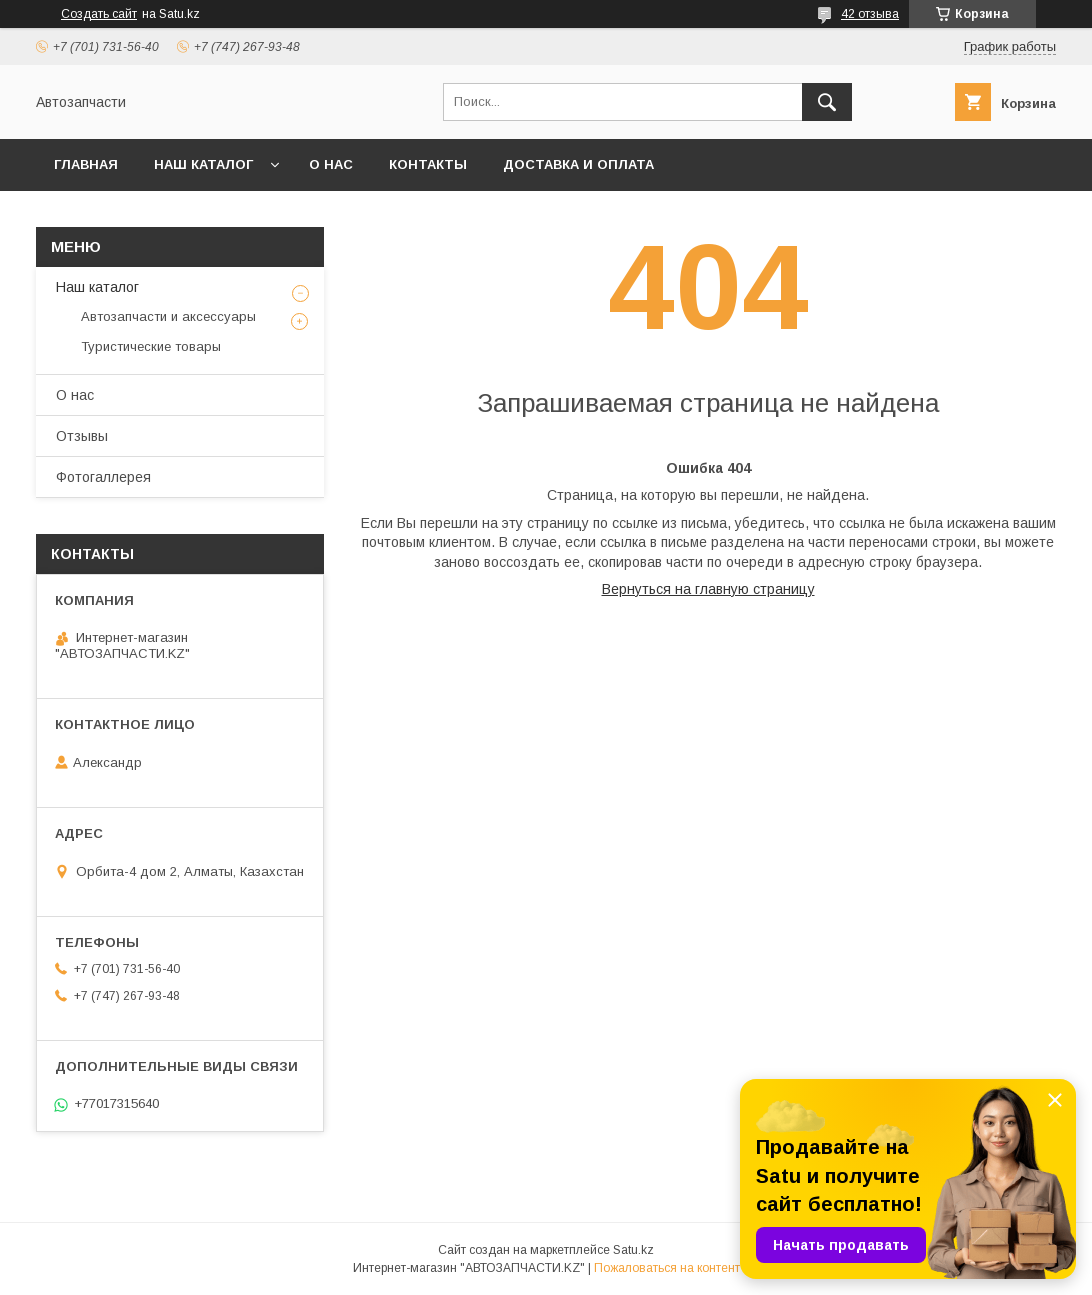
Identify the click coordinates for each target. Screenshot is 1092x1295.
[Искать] (827, 102)
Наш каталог (203, 164)
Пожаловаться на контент (667, 1268)
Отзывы (82, 436)
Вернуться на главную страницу (708, 589)
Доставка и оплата (578, 164)
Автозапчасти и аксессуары (168, 316)
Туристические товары (151, 346)
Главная (86, 164)
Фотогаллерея (103, 477)
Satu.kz (633, 1250)
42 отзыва (870, 14)
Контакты (428, 164)
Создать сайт (99, 14)
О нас (331, 164)
